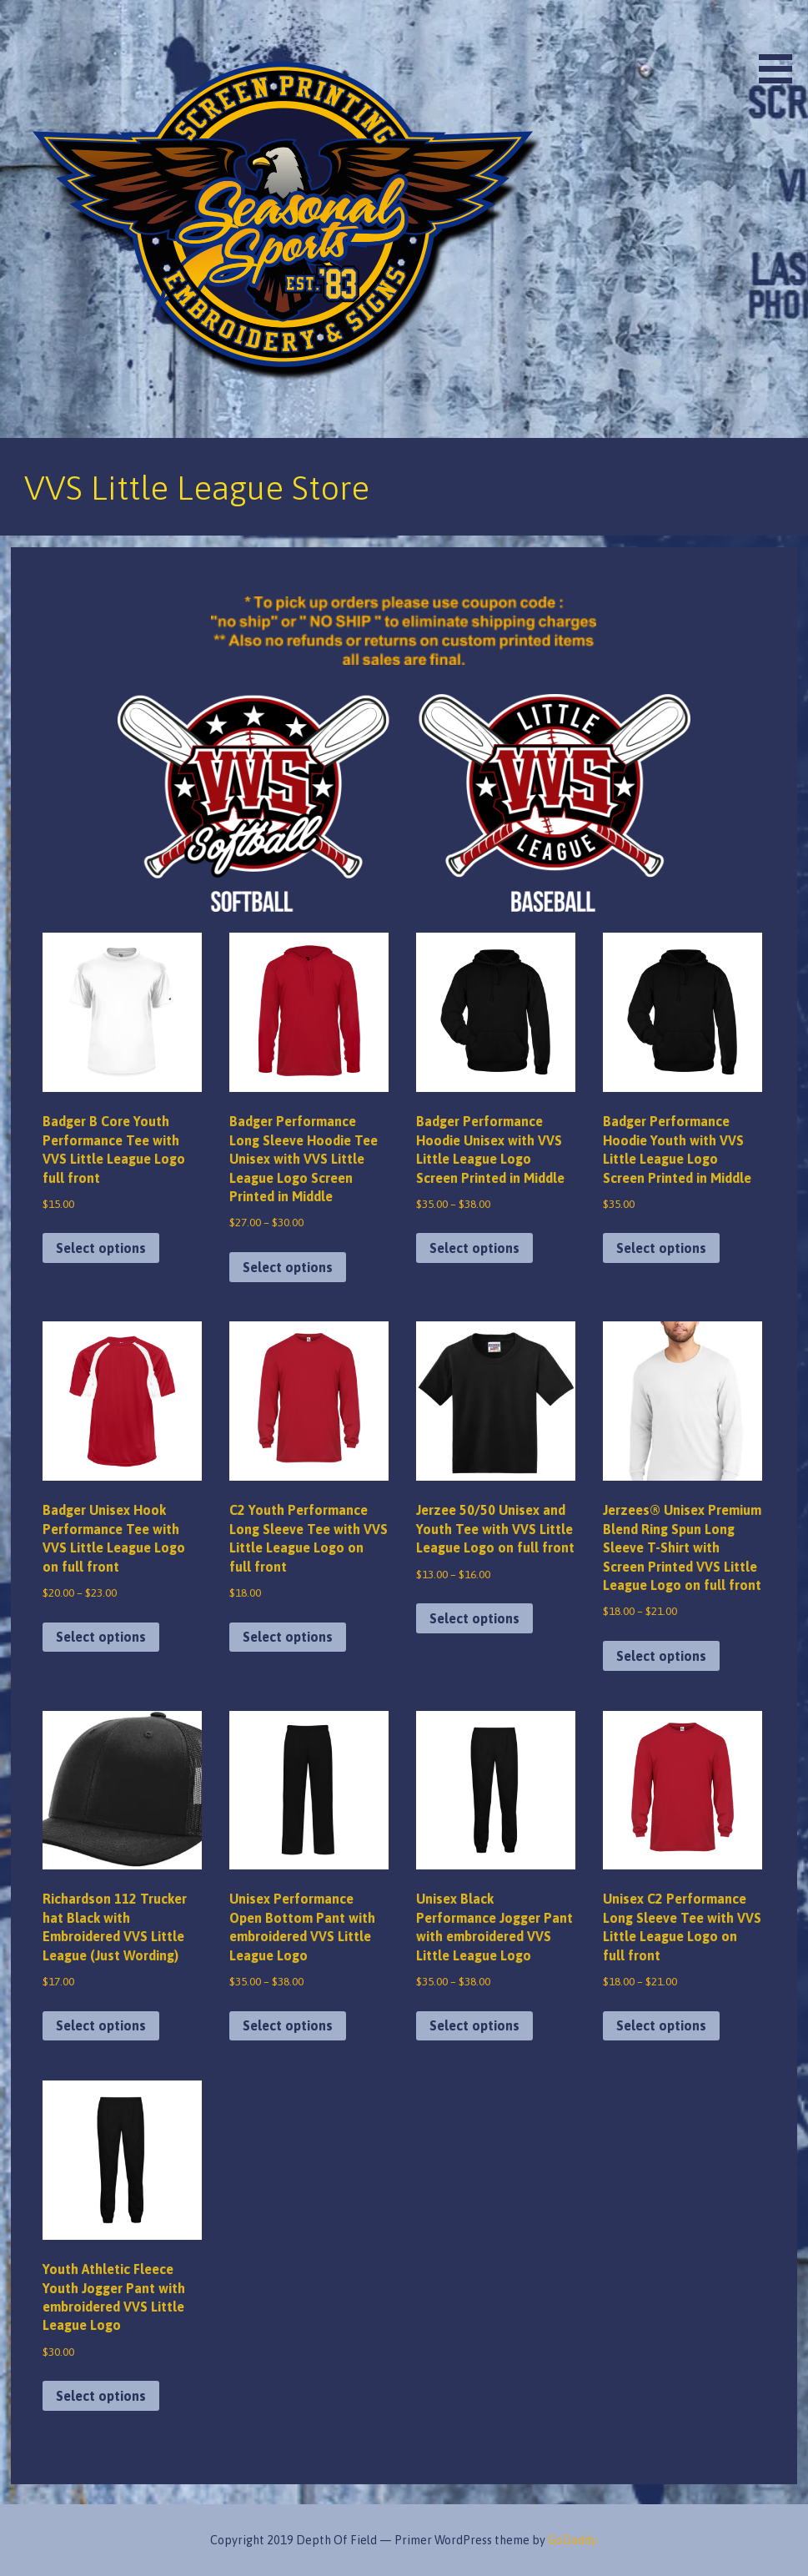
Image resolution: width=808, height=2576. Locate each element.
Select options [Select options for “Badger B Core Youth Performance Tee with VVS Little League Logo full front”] (101, 1247)
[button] (781, 44)
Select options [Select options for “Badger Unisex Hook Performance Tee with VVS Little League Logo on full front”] (101, 1636)
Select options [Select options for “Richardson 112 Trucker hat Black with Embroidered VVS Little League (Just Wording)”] (101, 2025)
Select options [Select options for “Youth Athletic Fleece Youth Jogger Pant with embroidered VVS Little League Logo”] (101, 2395)
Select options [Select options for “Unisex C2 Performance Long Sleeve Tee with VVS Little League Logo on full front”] (661, 2025)
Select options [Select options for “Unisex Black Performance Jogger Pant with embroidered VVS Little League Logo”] (474, 2025)
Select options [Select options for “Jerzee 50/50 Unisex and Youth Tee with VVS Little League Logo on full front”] (474, 1618)
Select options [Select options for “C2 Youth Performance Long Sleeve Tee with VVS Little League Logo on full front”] (288, 1636)
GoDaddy (572, 2540)
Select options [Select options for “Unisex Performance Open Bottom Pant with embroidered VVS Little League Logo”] (288, 2025)
